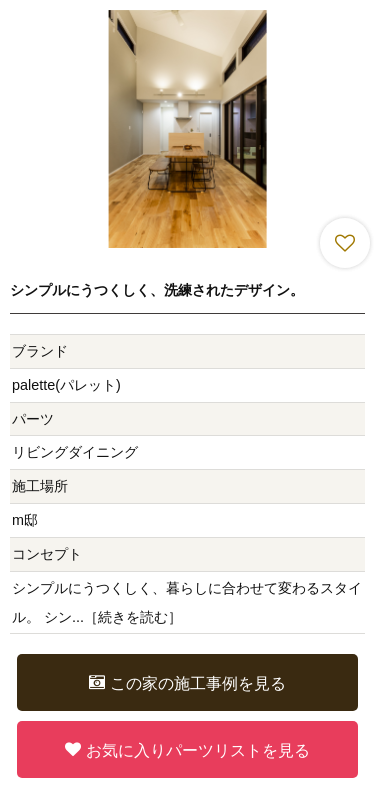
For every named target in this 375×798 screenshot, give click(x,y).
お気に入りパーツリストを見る (187, 749)
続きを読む (133, 617)
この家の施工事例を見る (187, 682)
